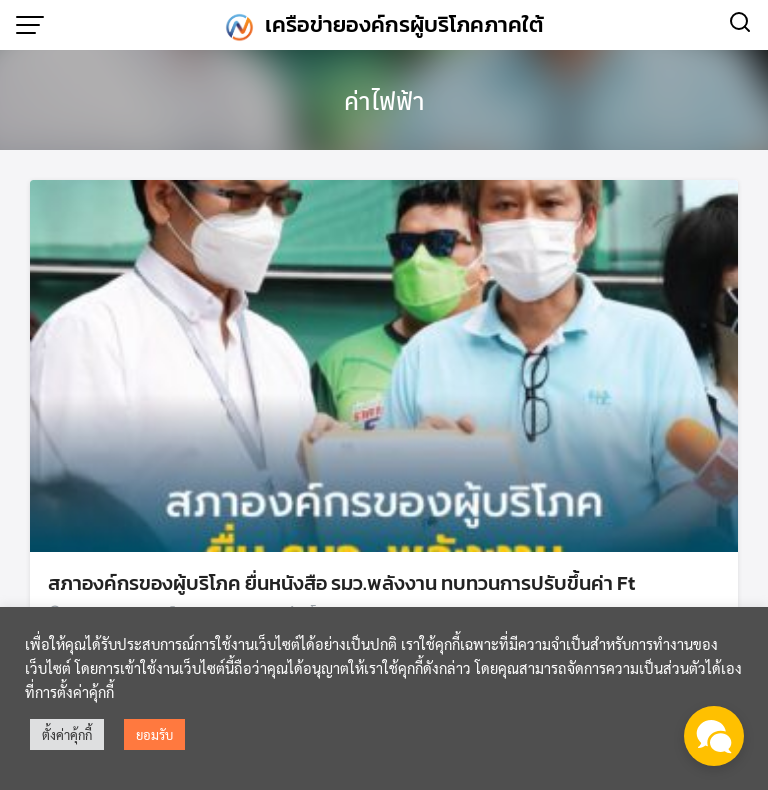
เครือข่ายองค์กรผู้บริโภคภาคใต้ (404, 24)
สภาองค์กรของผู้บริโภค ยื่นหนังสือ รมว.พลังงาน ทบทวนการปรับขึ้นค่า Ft (341, 583)
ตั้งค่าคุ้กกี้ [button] (67, 734)
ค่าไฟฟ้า (384, 100)
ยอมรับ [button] (154, 734)
